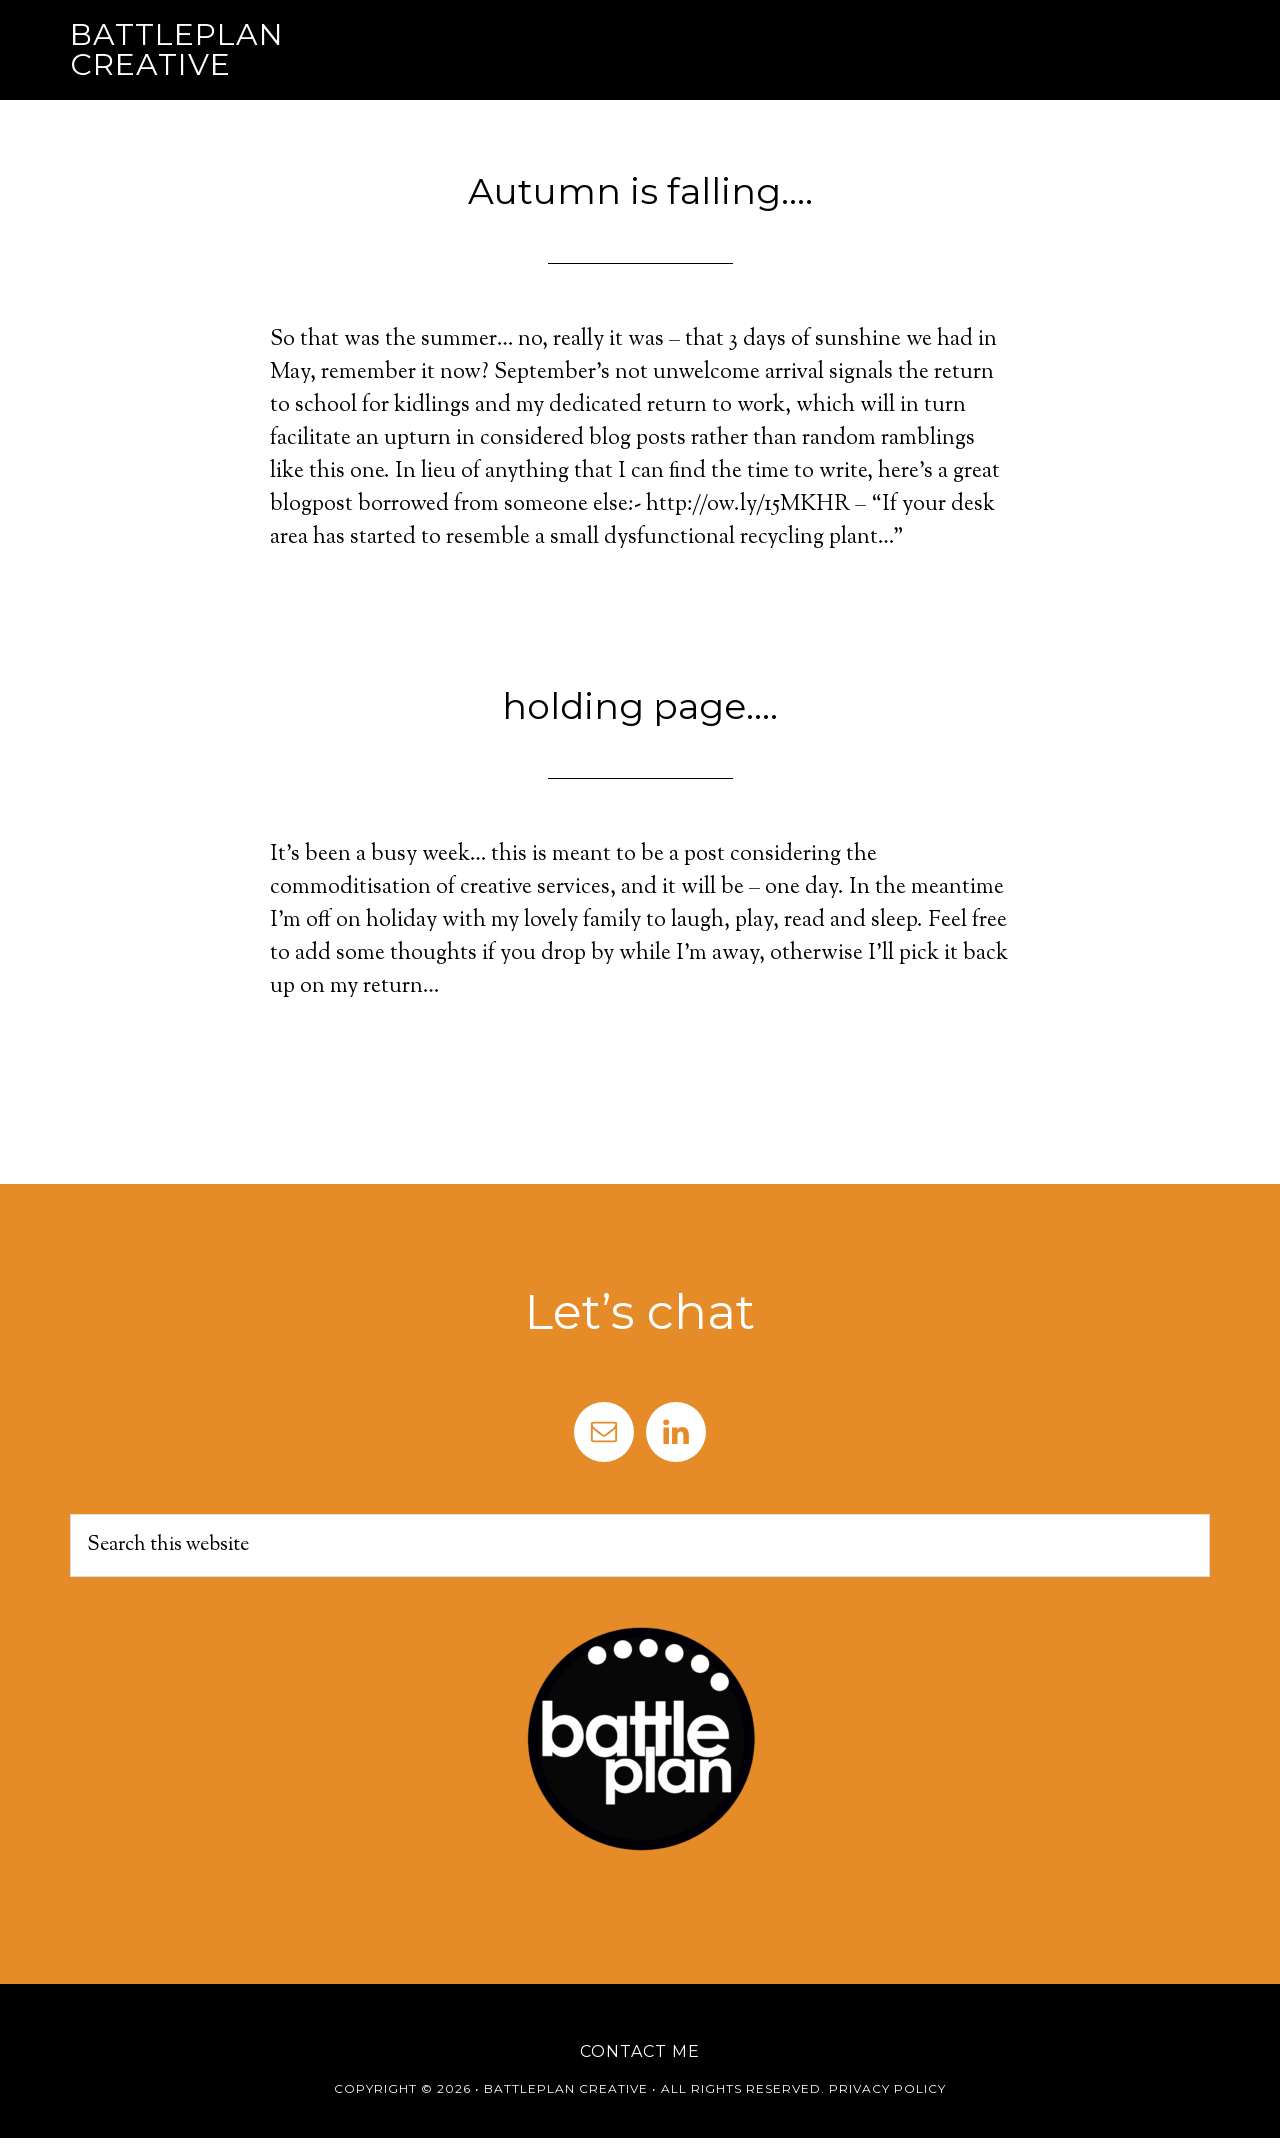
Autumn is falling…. (640, 191)
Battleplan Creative (177, 49)
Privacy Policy (887, 2088)
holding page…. (640, 706)
